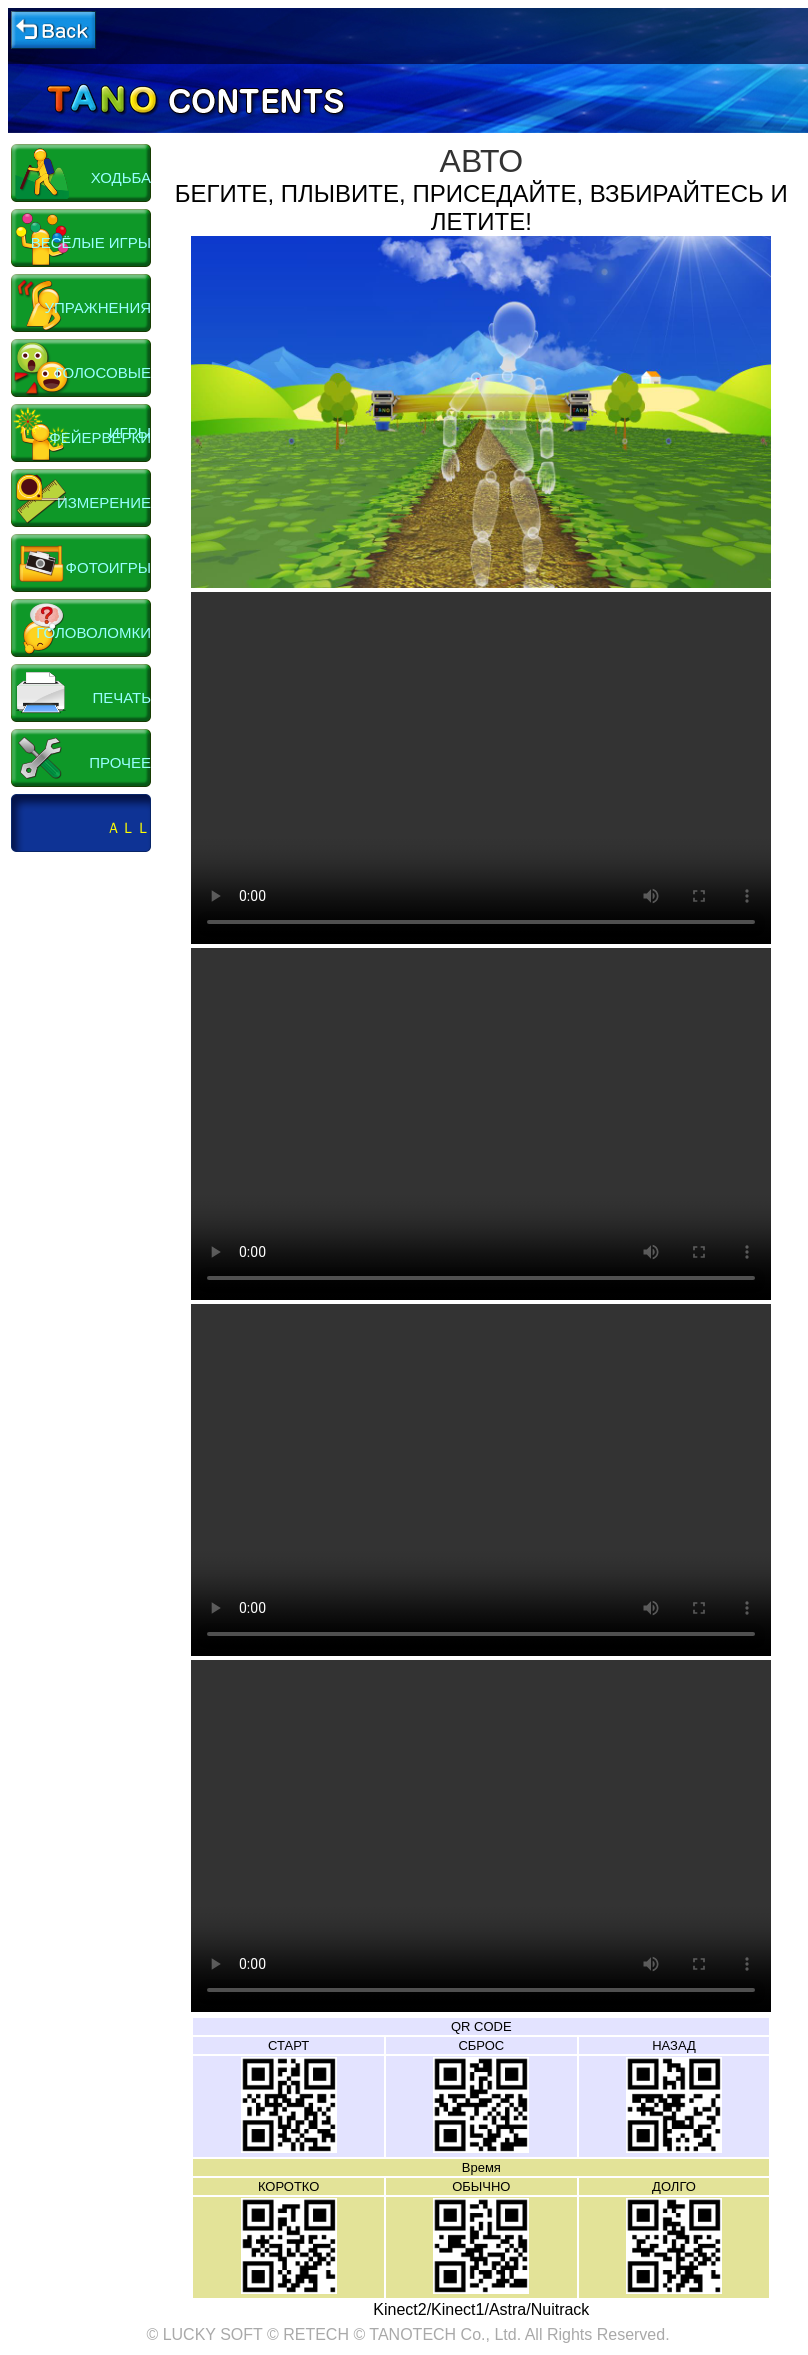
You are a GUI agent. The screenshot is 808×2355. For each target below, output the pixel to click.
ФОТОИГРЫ (108, 567)
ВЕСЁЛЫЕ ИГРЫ (91, 242)
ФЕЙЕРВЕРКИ (100, 437)
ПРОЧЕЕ (120, 762)
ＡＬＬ (128, 827)
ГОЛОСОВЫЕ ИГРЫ (103, 383)
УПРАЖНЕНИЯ (98, 307)
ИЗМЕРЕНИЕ (104, 502)
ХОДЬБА (121, 177)
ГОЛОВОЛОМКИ (93, 632)
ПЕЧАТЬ (121, 697)
